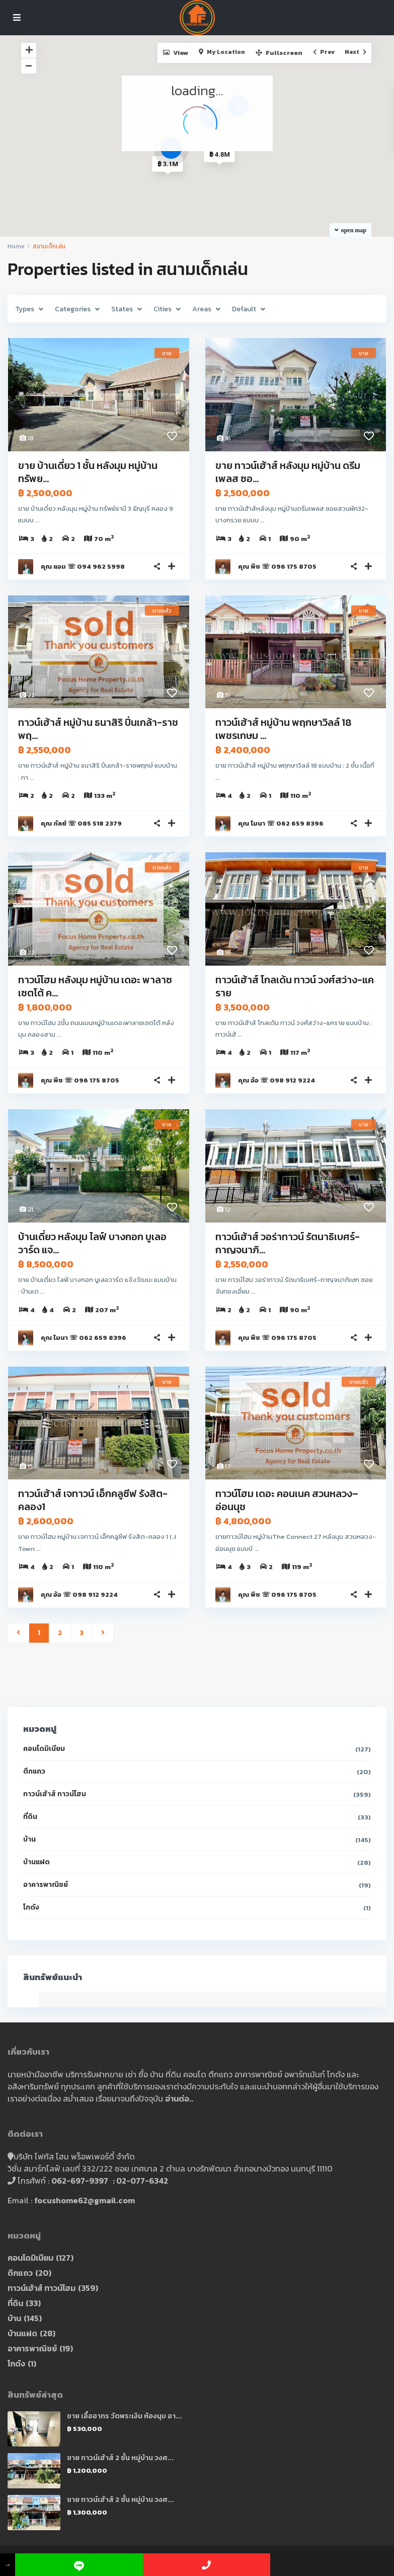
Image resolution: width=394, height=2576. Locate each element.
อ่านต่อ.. (179, 2098)
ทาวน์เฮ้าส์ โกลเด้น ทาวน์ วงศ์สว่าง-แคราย (294, 986)
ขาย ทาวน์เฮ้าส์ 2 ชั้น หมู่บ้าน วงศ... (120, 2458)
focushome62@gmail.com (84, 2200)
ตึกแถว (34, 1771)
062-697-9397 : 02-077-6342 (109, 2181)
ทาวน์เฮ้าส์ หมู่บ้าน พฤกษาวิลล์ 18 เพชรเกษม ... (283, 729)
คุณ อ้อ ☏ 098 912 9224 (276, 1080)
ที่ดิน (30, 1816)
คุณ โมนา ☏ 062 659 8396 (281, 823)
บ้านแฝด (36, 1862)
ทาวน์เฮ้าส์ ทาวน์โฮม (54, 1794)
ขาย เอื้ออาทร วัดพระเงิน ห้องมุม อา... (124, 2416)
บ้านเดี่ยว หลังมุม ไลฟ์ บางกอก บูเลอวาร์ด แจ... (92, 1243)
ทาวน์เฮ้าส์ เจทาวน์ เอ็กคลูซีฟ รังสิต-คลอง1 (93, 1500)
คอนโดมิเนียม (44, 1748)
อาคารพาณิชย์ (45, 1884)
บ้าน (29, 1839)
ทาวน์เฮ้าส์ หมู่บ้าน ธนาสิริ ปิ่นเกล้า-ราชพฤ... (98, 729)
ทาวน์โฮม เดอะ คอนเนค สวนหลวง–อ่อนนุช (286, 1500)
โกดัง (31, 1907)
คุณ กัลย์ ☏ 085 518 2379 (81, 823)
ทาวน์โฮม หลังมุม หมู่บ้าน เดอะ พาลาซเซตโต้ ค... (95, 986)
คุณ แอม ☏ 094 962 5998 (83, 566)
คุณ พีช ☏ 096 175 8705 (277, 566)
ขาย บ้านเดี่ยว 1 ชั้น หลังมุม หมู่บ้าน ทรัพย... (87, 472)
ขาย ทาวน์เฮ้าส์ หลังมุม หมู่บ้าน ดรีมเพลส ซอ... (287, 472)
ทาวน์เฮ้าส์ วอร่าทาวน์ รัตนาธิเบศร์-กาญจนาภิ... (287, 1243)
